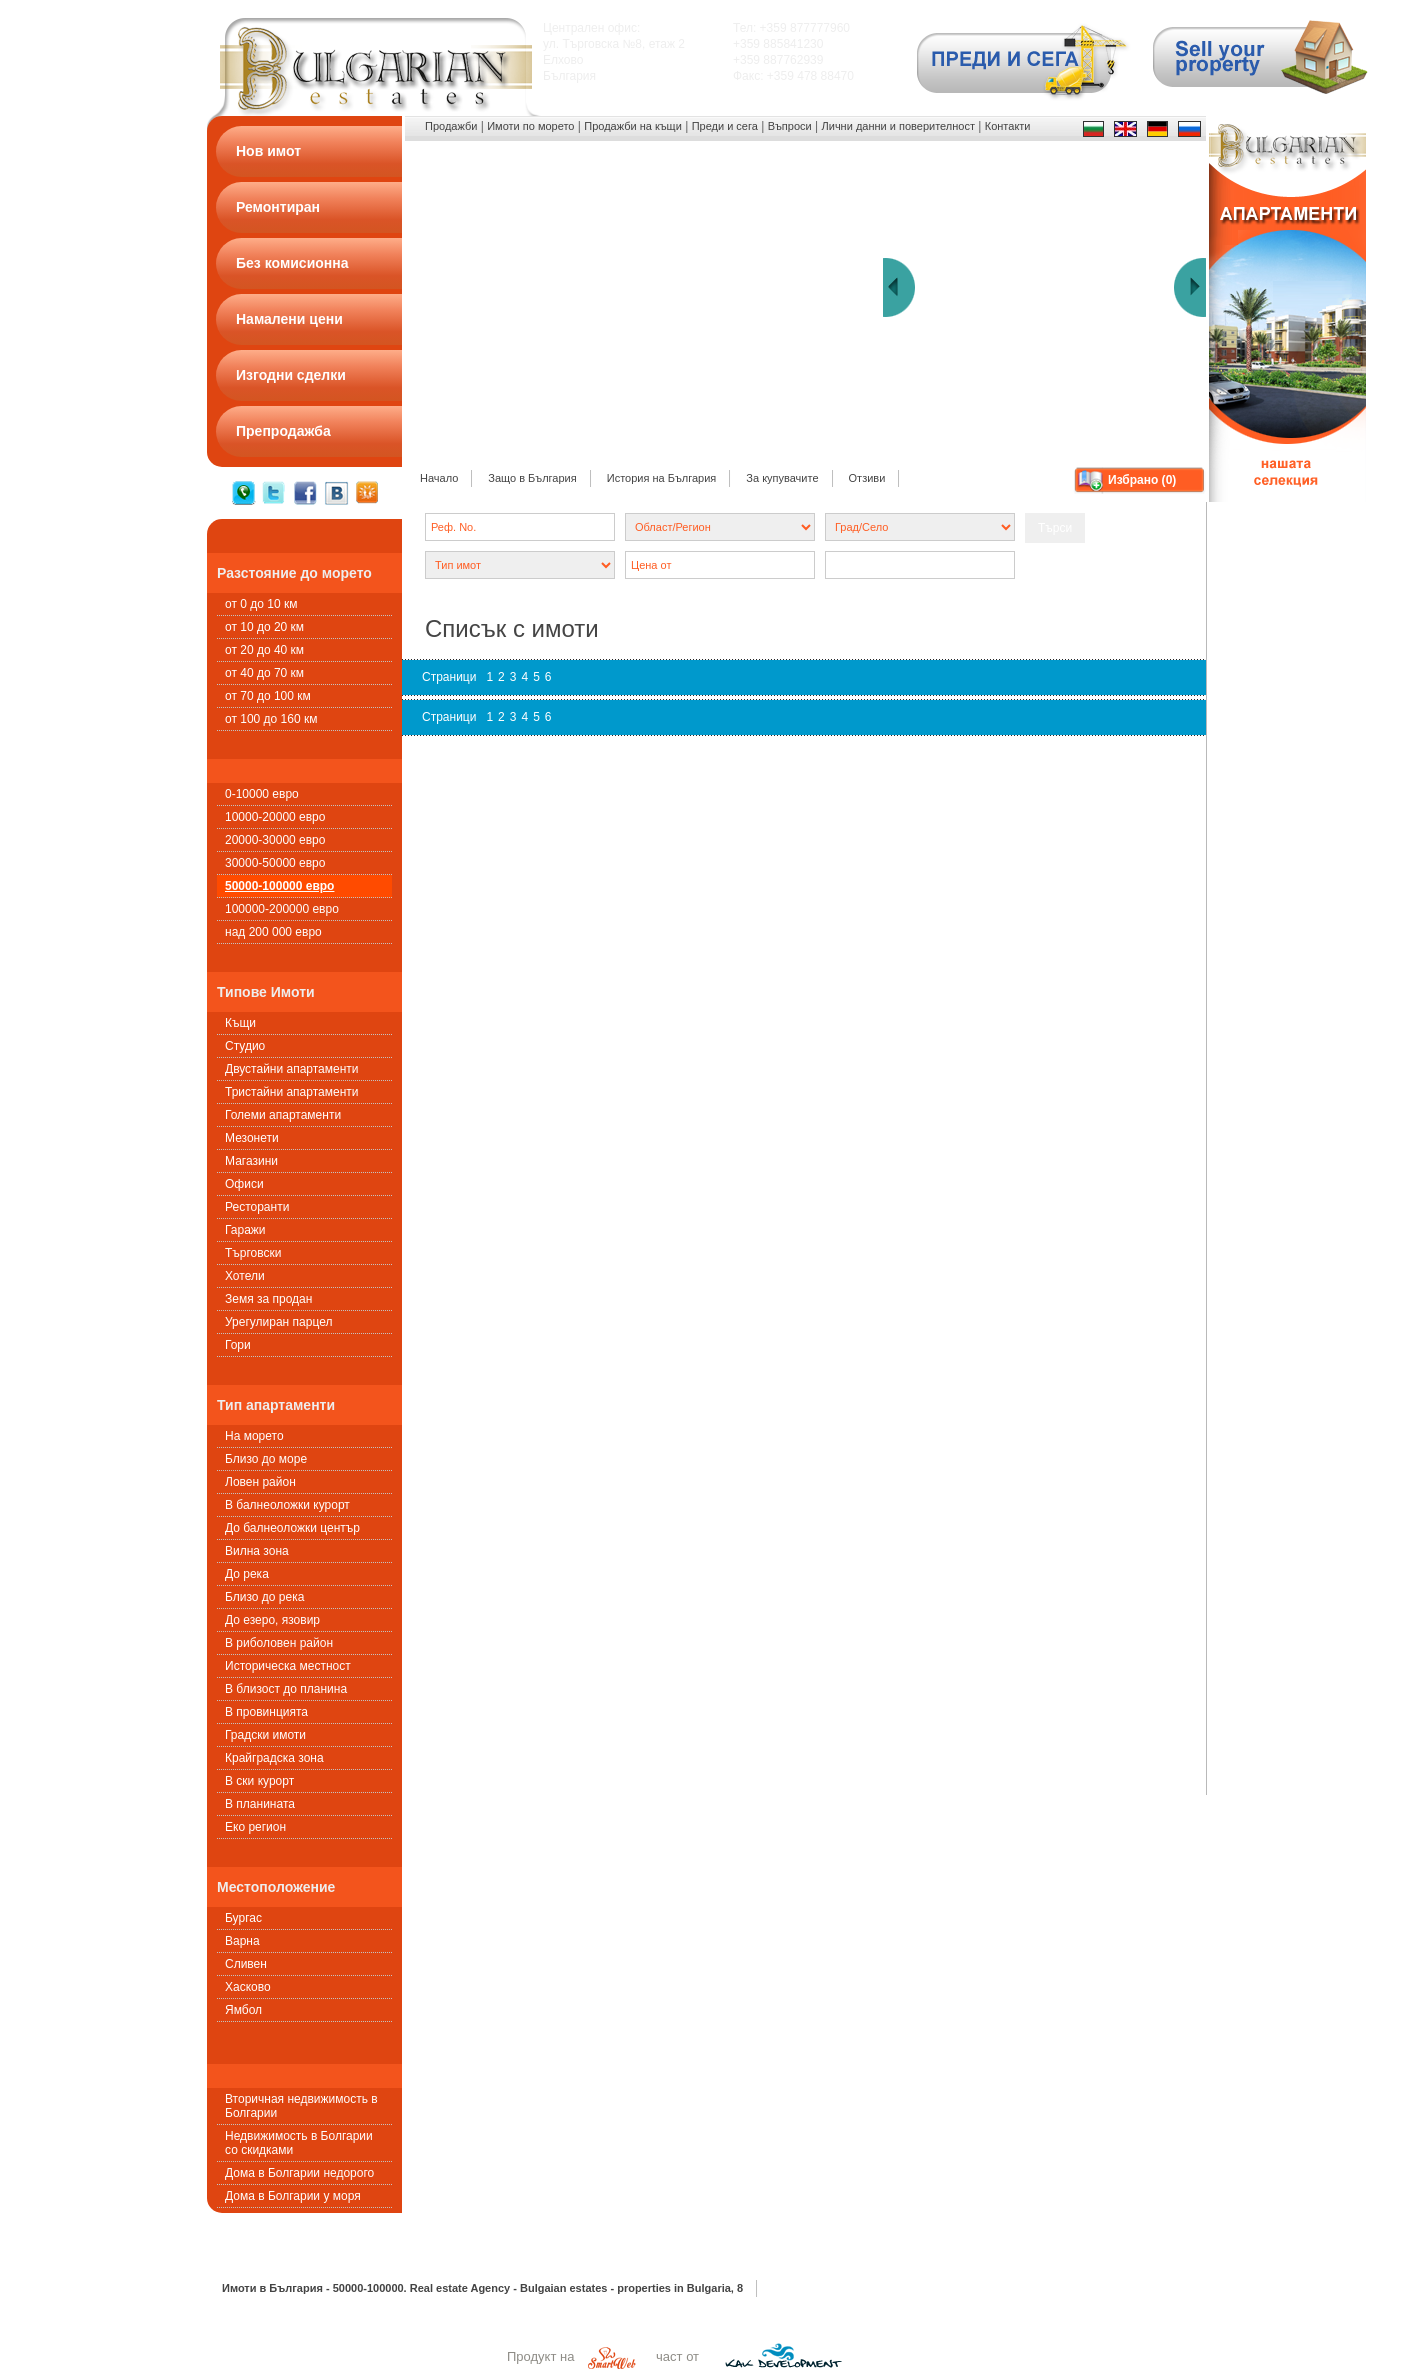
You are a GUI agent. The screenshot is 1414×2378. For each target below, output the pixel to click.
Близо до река (264, 1597)
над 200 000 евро (273, 932)
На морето (254, 1436)
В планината (260, 1804)
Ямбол (243, 2010)
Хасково (248, 1987)
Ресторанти (257, 1207)
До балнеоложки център (292, 1528)
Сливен (246, 1964)
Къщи (240, 1023)
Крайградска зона (274, 1758)
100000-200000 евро (282, 909)
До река (247, 1574)
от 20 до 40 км (264, 650)
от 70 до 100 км (268, 696)
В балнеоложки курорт (287, 1505)
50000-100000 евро (279, 886)
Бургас (243, 1918)
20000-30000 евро (275, 840)
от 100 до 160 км (271, 719)
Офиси (244, 1184)
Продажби (451, 126)
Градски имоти (265, 1735)
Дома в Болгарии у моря (293, 2196)
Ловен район (260, 1482)
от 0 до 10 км (261, 604)
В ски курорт (259, 1781)
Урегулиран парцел (278, 1322)
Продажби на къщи (633, 126)
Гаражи (245, 1230)
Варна (242, 1941)
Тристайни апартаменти (291, 1092)
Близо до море (266, 1459)
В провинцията (266, 1712)
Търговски (253, 1253)
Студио (245, 1046)
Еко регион (255, 1827)
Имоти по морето (530, 126)
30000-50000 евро (275, 863)
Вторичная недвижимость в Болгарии (301, 2106)
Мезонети (252, 1138)
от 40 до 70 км (264, 673)
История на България (662, 478)
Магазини (251, 1161)
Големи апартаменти (283, 1115)
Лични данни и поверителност (898, 126)
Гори (238, 1345)
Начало (439, 478)
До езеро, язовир (272, 1620)
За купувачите (782, 478)
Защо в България (532, 478)
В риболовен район (279, 1643)
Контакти (1008, 126)
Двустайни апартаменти (292, 1069)
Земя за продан (268, 1299)
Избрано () (1142, 480)
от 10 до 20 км (264, 627)
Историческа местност (288, 1666)
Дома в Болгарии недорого (299, 2173)
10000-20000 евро (275, 817)
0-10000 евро (262, 794)
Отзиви (867, 478)
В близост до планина (286, 1689)
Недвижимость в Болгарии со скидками (299, 2143)
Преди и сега (725, 126)
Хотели (245, 1276)
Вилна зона (257, 1551)
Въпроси (790, 126)
